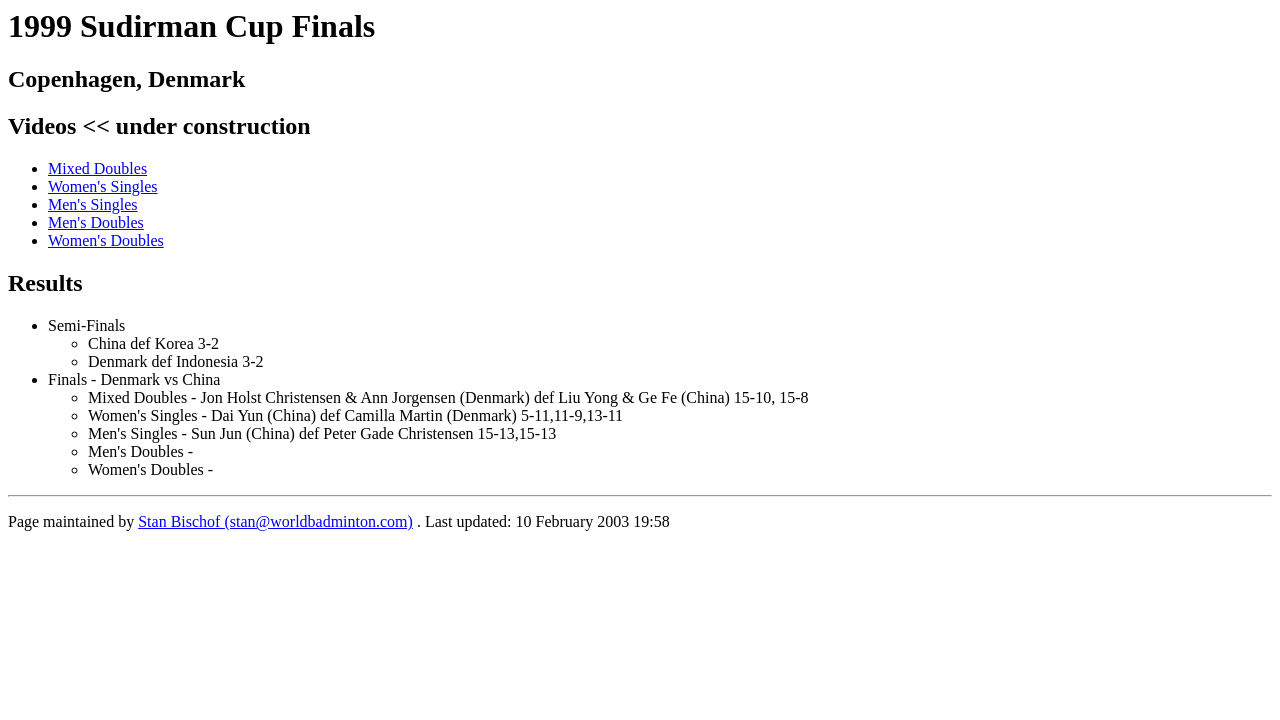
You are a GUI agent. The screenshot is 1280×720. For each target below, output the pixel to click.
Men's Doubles (96, 222)
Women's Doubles (106, 240)
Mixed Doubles (97, 168)
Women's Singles (103, 186)
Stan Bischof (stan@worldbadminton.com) (275, 521)
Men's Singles (93, 204)
